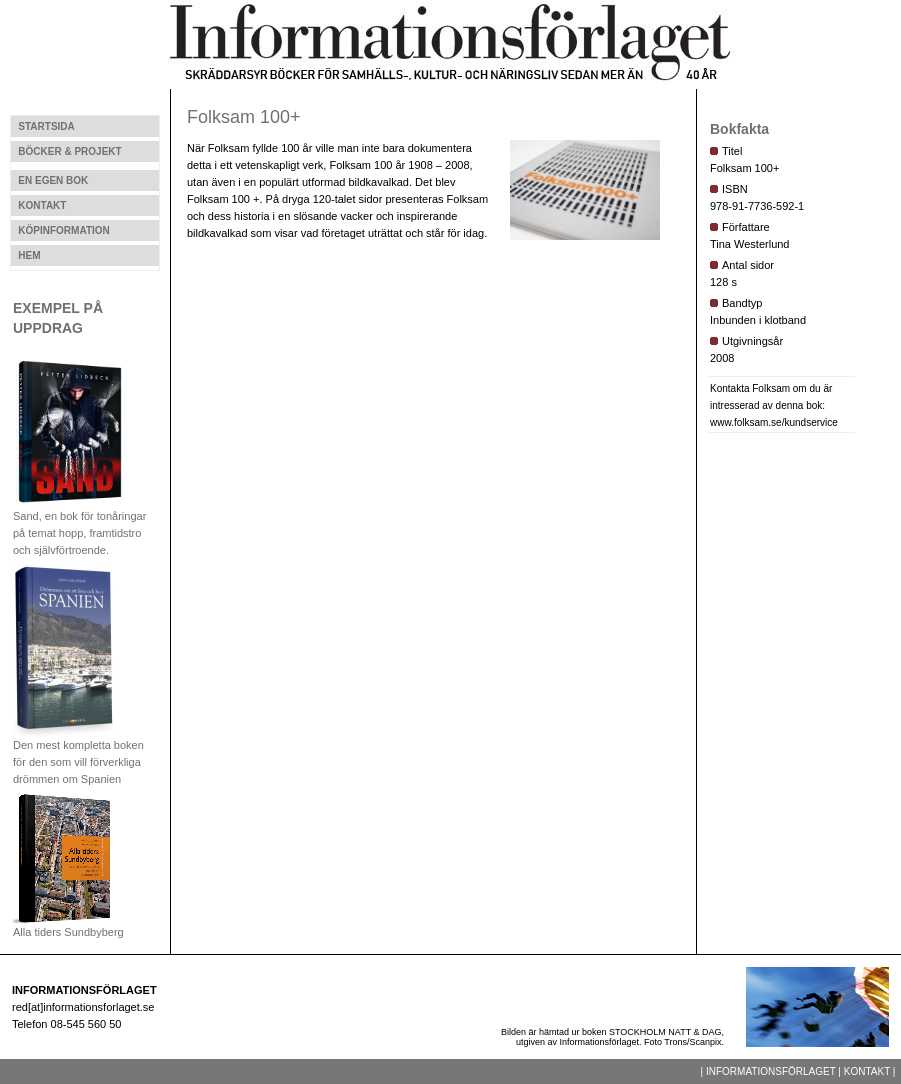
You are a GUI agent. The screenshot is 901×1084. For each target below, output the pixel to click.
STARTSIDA (46, 126)
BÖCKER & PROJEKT (69, 151)
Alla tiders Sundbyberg (68, 926)
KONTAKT (42, 205)
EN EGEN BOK (53, 180)
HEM (29, 255)
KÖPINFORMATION (63, 230)
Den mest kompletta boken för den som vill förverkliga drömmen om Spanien (78, 756)
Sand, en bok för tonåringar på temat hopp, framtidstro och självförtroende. (79, 527)
